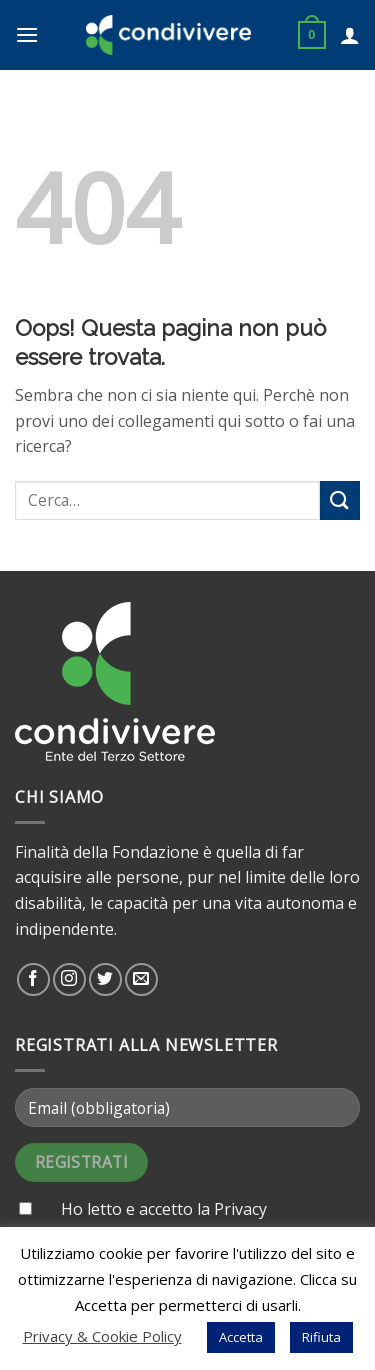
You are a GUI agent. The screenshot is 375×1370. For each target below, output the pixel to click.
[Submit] (340, 500)
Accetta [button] (241, 1337)
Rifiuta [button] (321, 1337)
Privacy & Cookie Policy (102, 1336)
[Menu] (27, 34)
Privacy (240, 1209)
